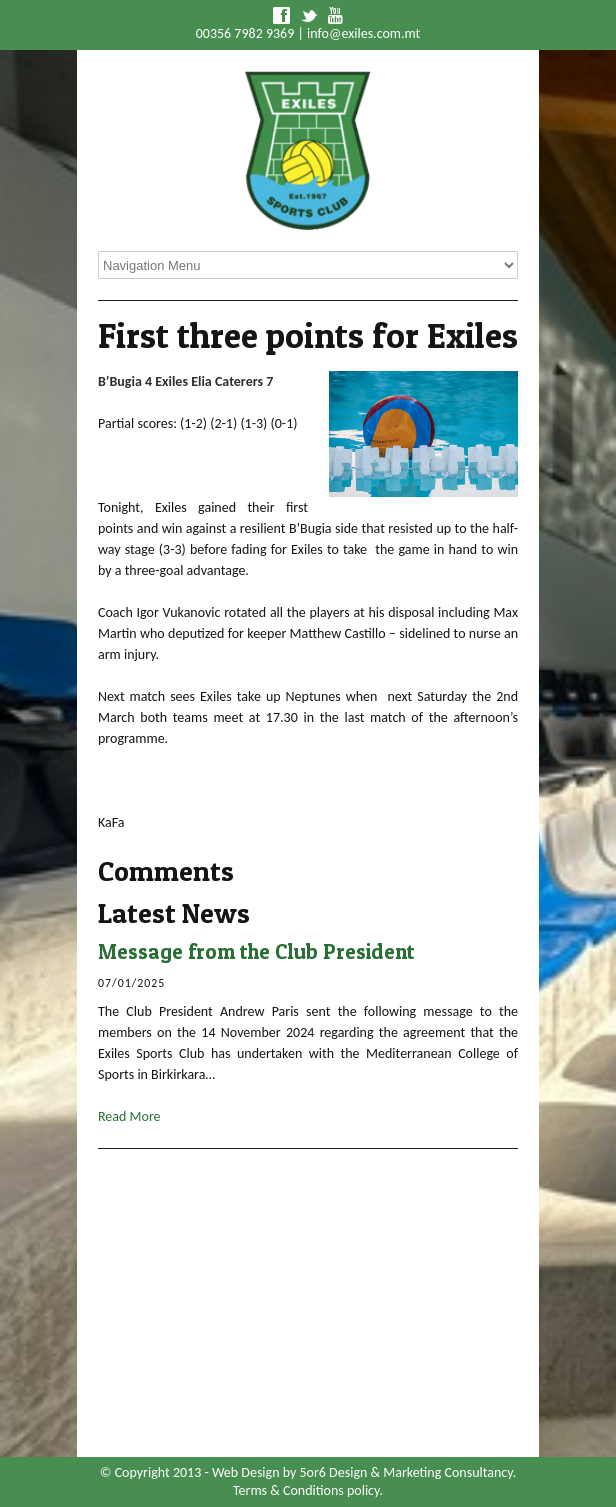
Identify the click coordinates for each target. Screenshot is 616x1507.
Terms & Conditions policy (306, 1490)
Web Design (246, 1472)
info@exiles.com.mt (363, 33)
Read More (129, 1116)
